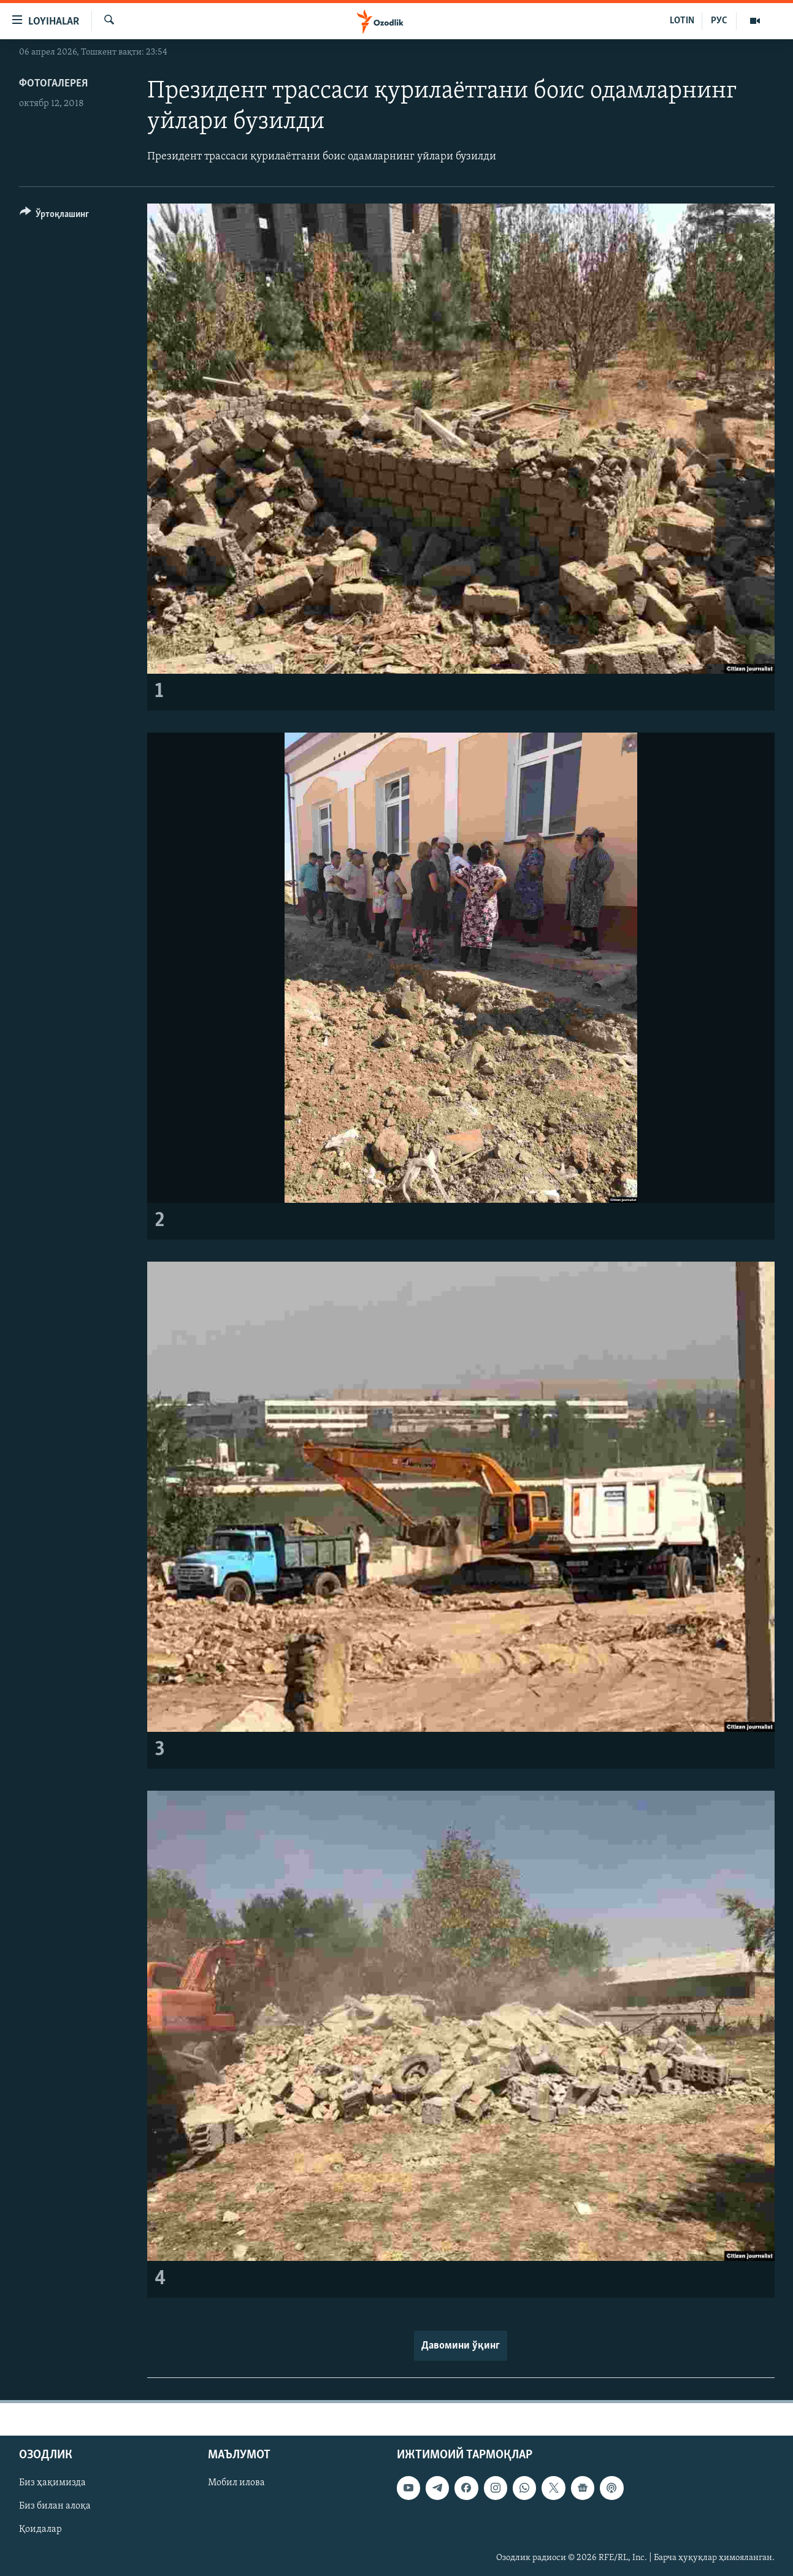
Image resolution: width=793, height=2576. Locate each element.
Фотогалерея (53, 84)
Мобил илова (236, 2483)
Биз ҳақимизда (52, 2483)
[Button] (55, 216)
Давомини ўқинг (460, 2346)
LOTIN (682, 21)
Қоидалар (40, 2529)
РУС (719, 21)
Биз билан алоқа (55, 2506)
